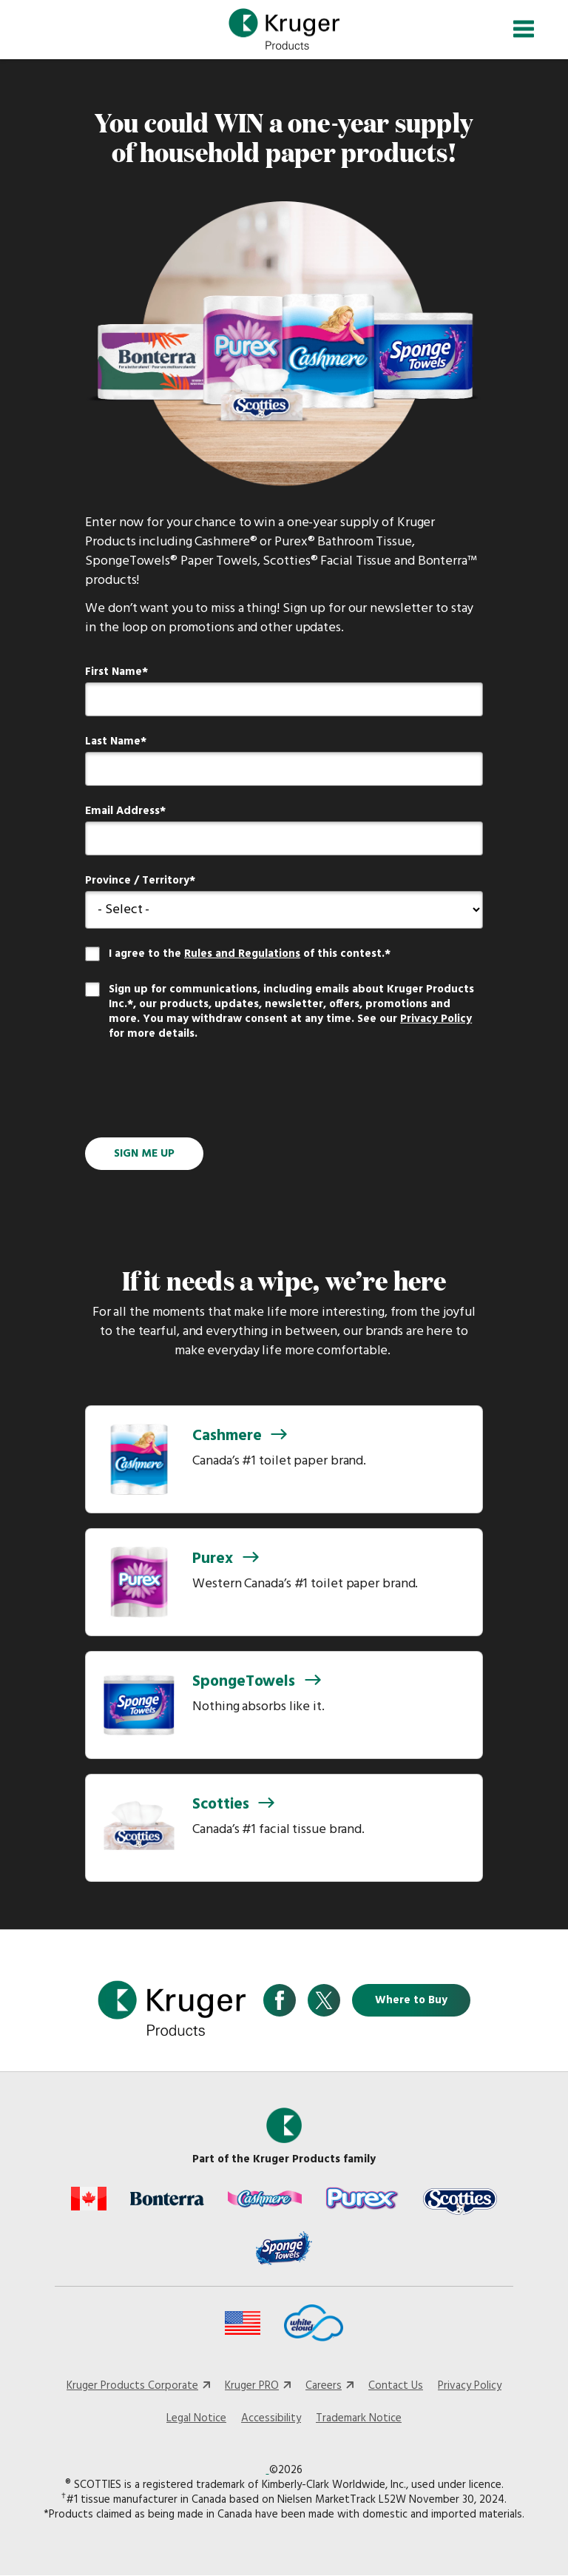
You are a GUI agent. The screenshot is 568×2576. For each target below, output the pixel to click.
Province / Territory (137, 880)
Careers (323, 2386)
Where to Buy (411, 2000)
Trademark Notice (359, 2418)
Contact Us (395, 2386)
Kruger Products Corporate (132, 2386)
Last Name (113, 741)
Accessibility (271, 2418)
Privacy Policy (436, 1019)
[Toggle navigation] (523, 29)
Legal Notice (196, 2418)
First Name (113, 672)
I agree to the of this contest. (247, 953)
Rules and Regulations (242, 954)
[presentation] (197, 1091)
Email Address (122, 811)
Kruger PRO (252, 2386)
